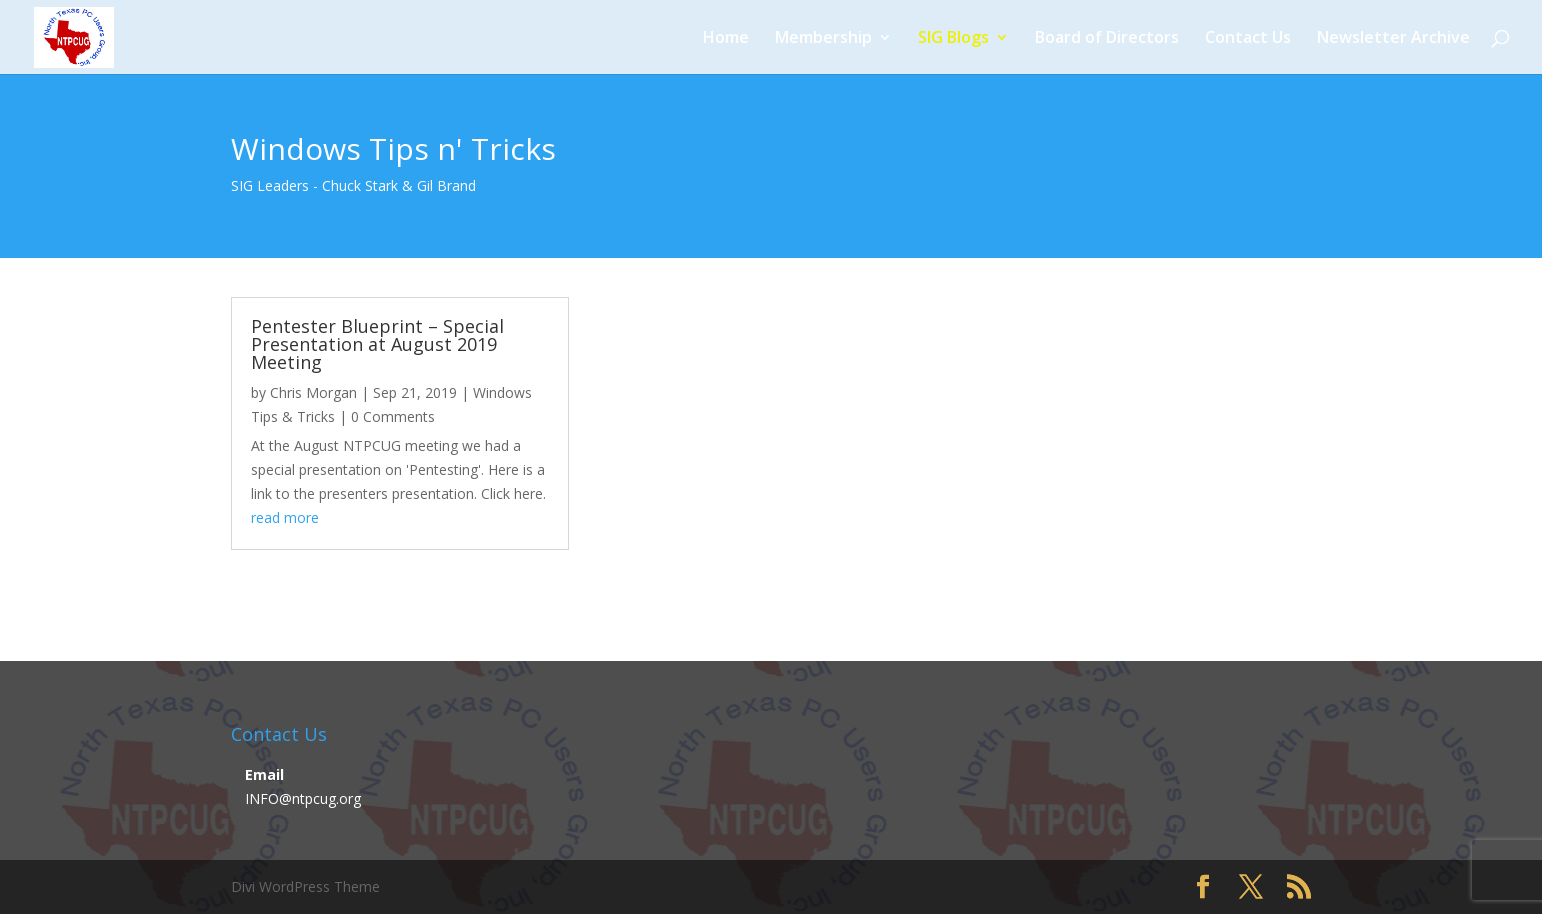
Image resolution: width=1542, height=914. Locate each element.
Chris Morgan (313, 392)
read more (285, 517)
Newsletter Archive (1393, 39)
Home (726, 39)
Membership (823, 39)
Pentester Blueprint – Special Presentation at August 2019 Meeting (377, 344)
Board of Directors (1107, 39)
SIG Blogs (953, 39)
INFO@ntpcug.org (303, 798)
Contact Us (1248, 39)
